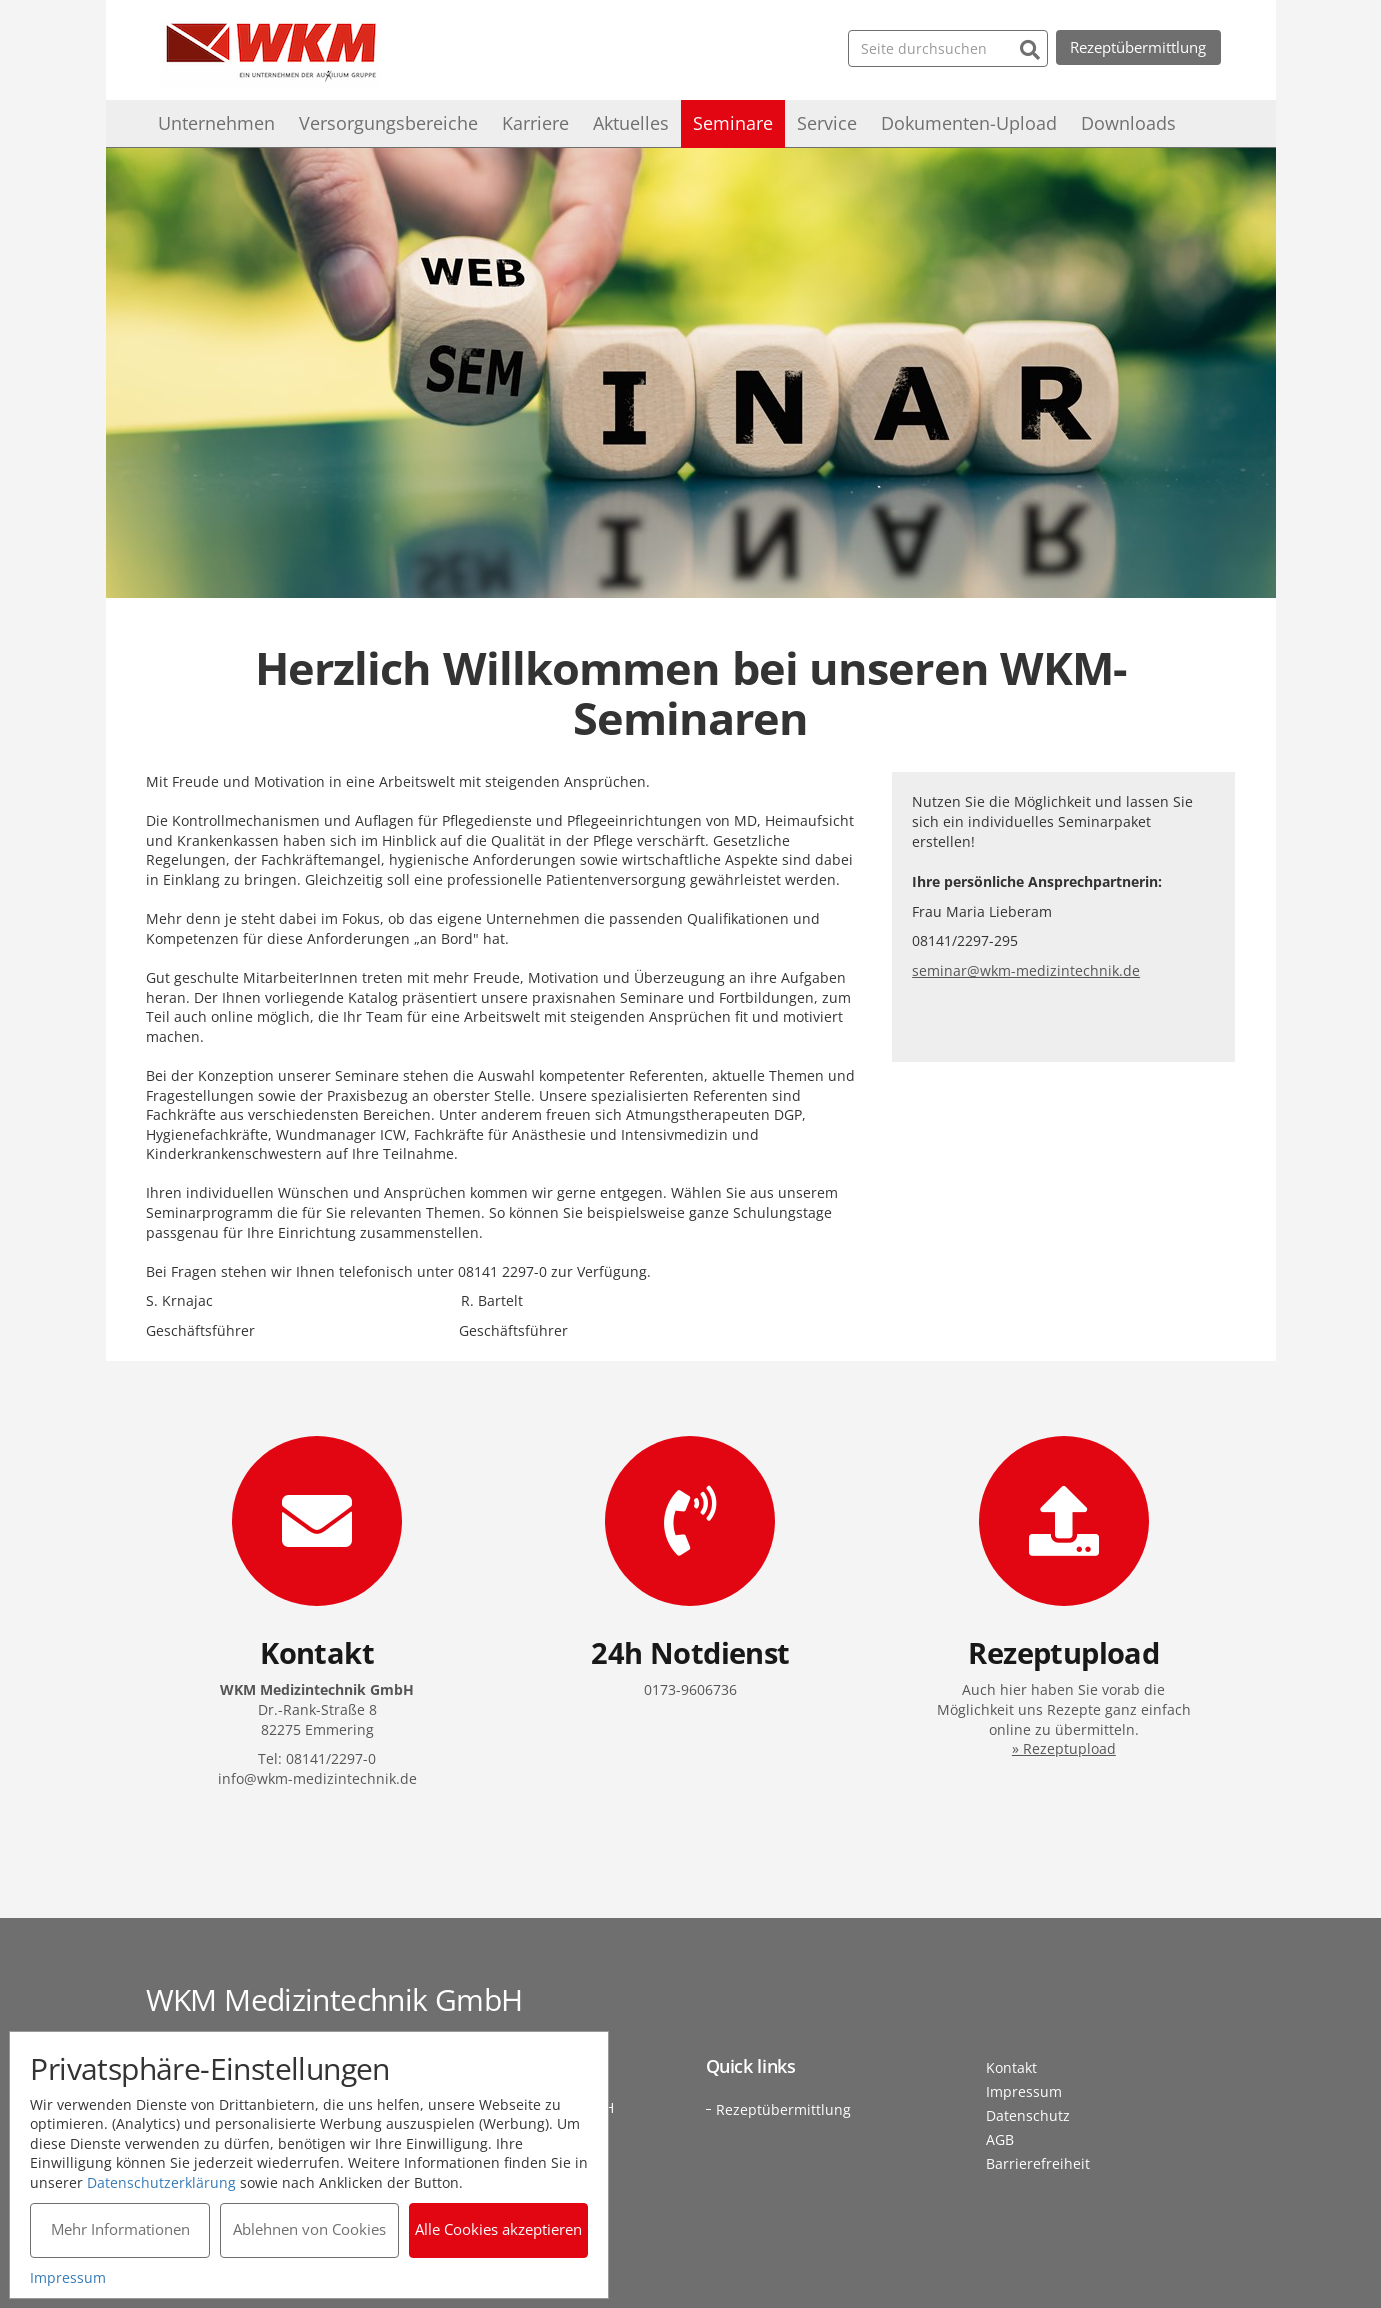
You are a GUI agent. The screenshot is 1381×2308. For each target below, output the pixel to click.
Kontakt (1011, 2067)
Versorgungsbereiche (388, 123)
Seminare (733, 123)
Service (827, 123)
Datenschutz (1028, 2115)
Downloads (1128, 123)
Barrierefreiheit (1038, 2163)
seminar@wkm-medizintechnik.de (1026, 970)
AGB (1000, 2139)
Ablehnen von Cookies (309, 2229)
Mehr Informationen (120, 2229)
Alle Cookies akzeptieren (499, 2229)
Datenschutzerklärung (162, 2181)
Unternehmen (216, 123)
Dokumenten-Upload (969, 123)
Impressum (1024, 2091)
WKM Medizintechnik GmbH (271, 53)
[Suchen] (1029, 47)
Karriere (535, 123)
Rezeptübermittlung (1138, 47)
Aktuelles (631, 123)
